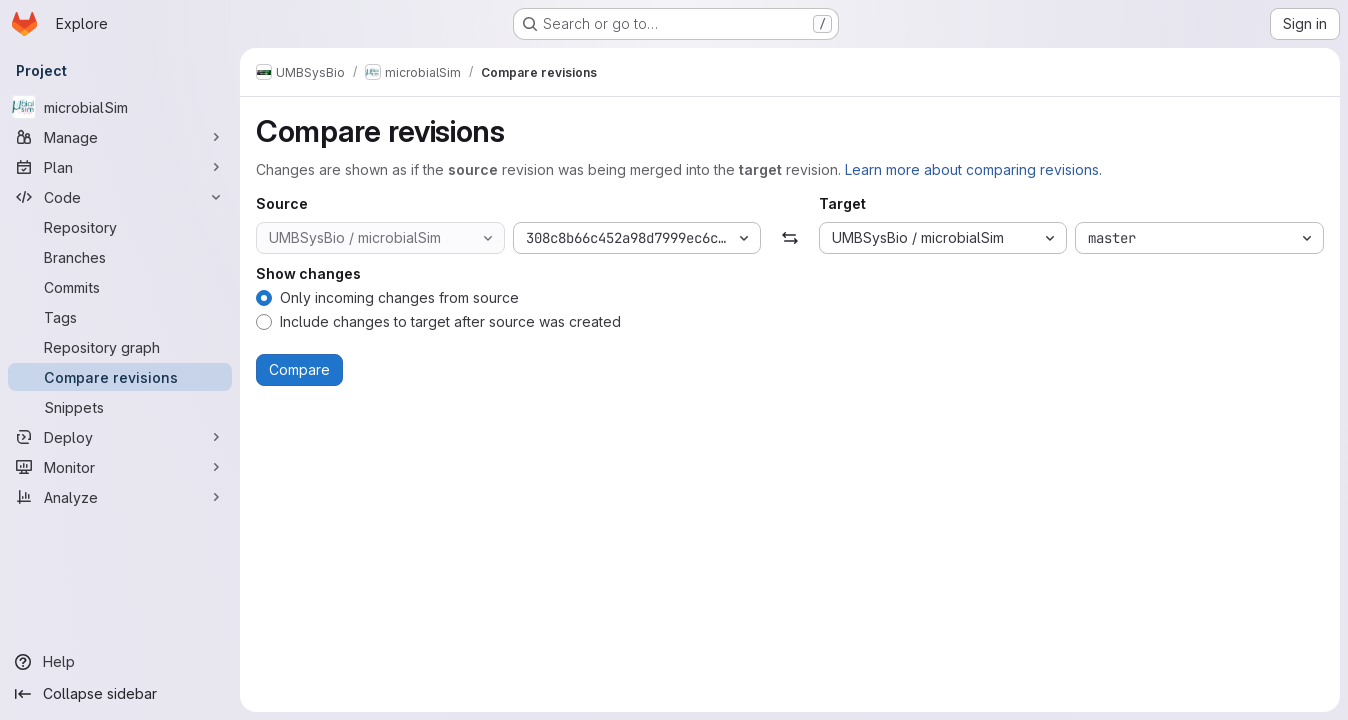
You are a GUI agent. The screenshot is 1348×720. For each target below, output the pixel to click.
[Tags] (120, 317)
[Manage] (120, 137)
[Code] (120, 197)
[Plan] (120, 167)
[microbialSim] (120, 107)
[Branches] (120, 257)
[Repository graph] (120, 347)
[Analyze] (120, 497)
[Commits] (120, 287)
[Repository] (120, 227)
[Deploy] (120, 437)
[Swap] (789, 238)
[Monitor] (120, 467)
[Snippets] (120, 407)
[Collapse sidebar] (120, 694)
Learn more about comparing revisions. (973, 169)
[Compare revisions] (120, 377)
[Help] (120, 662)
